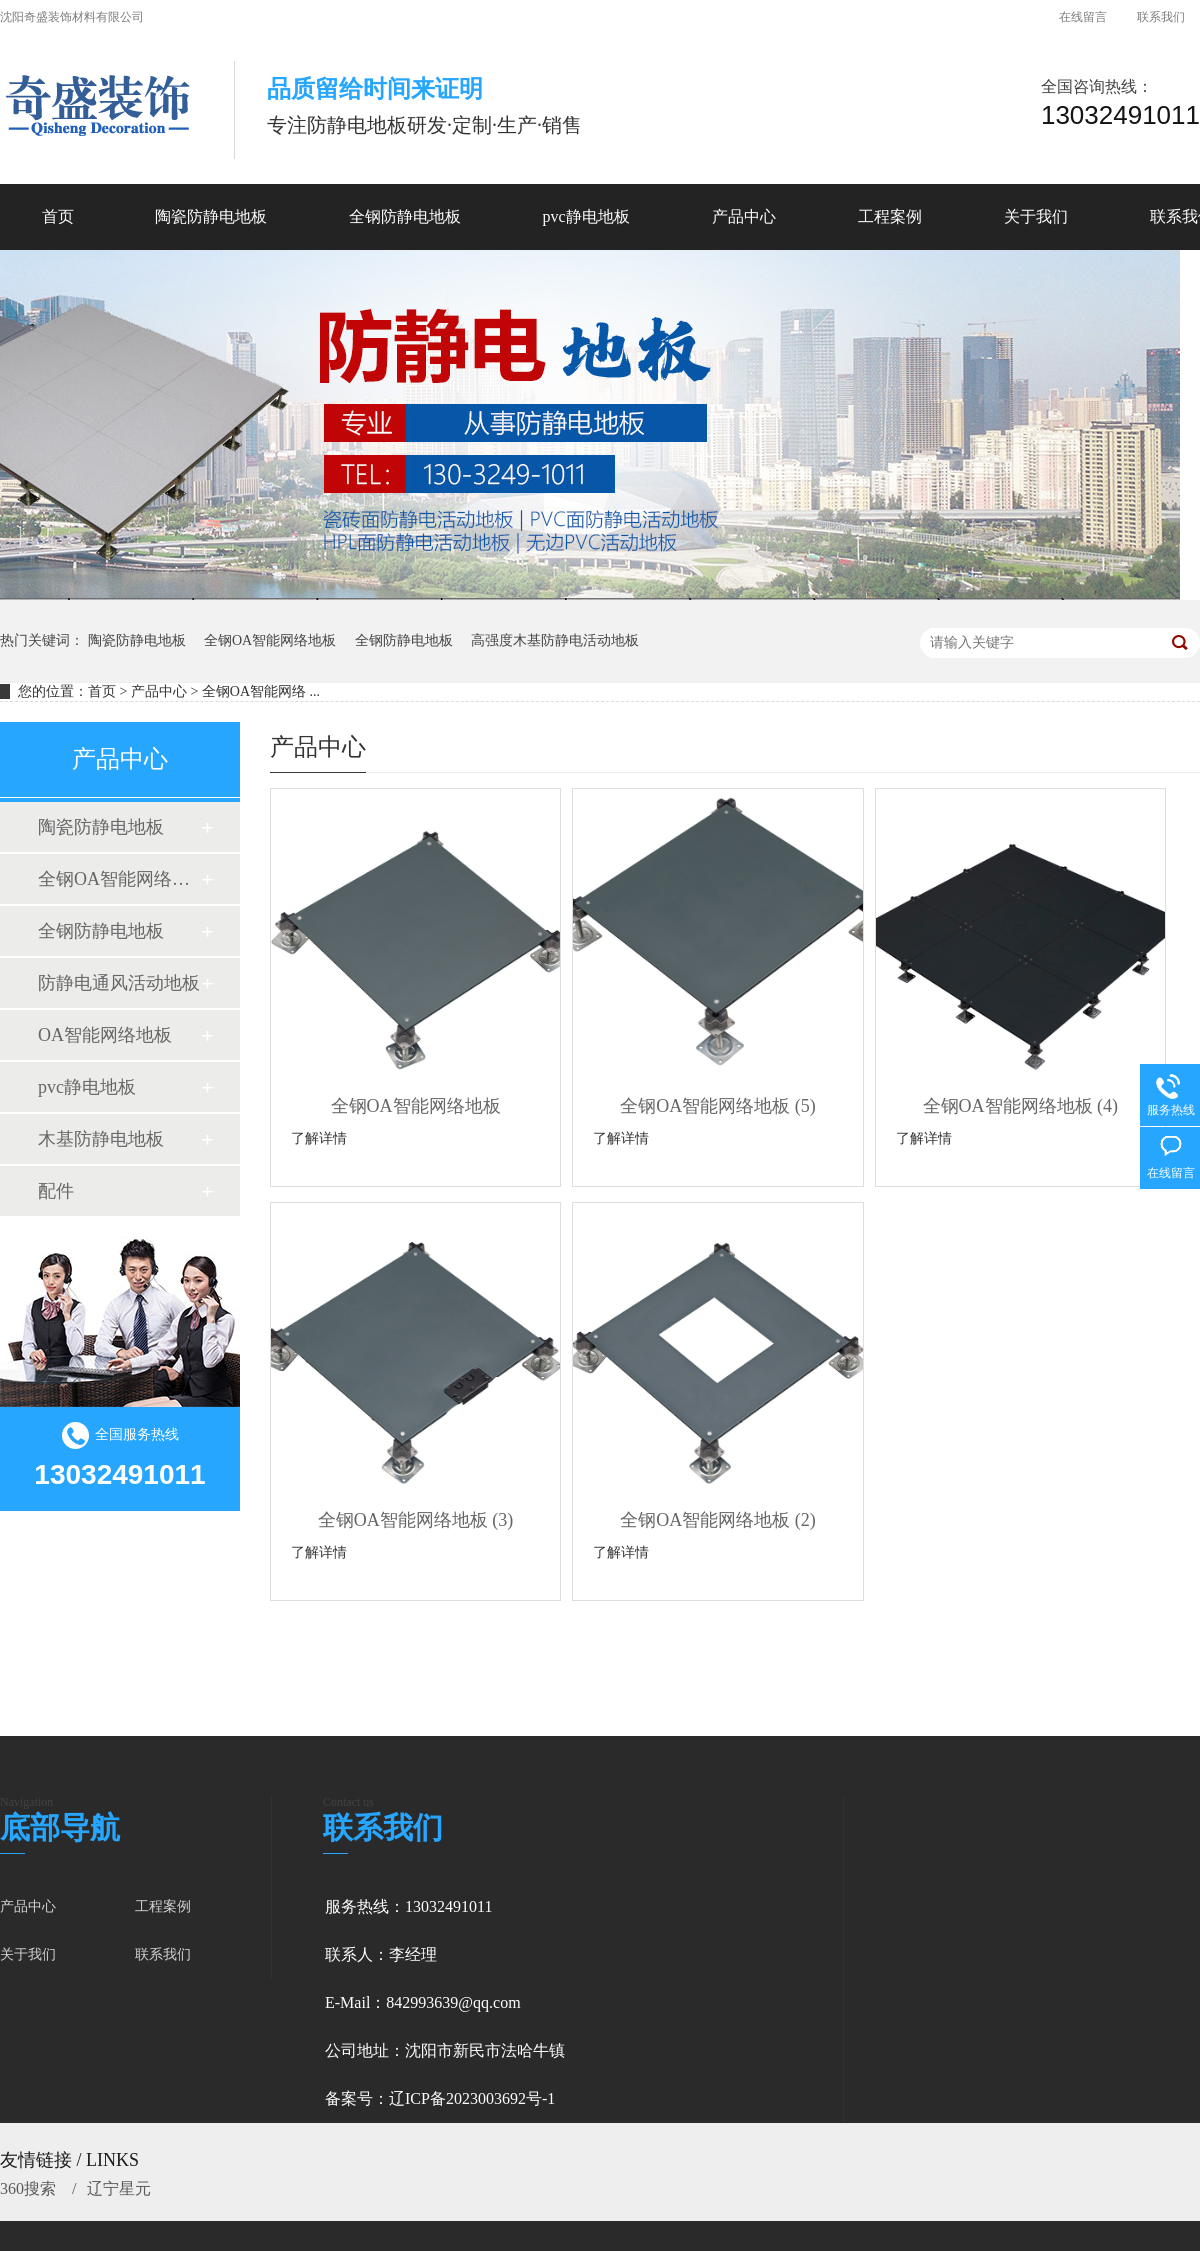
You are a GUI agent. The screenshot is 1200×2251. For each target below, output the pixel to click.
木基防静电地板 (101, 1139)
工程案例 (163, 1906)
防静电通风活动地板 (119, 983)
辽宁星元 (119, 2188)
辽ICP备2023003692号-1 (472, 2098)
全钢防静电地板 (404, 640)
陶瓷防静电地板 (137, 640)
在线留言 (1083, 17)
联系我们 (1161, 17)
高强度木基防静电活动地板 (555, 640)
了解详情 (319, 1138)
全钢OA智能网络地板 (270, 640)
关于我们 (28, 1954)
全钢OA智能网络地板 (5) (718, 1106)
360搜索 (30, 2188)
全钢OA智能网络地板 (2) (718, 1520)
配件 (56, 1191)
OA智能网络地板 (105, 1035)
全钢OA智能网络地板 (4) (1021, 1106)
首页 (58, 216)
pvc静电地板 (87, 1087)
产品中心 (159, 691)
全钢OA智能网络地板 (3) (416, 1520)
